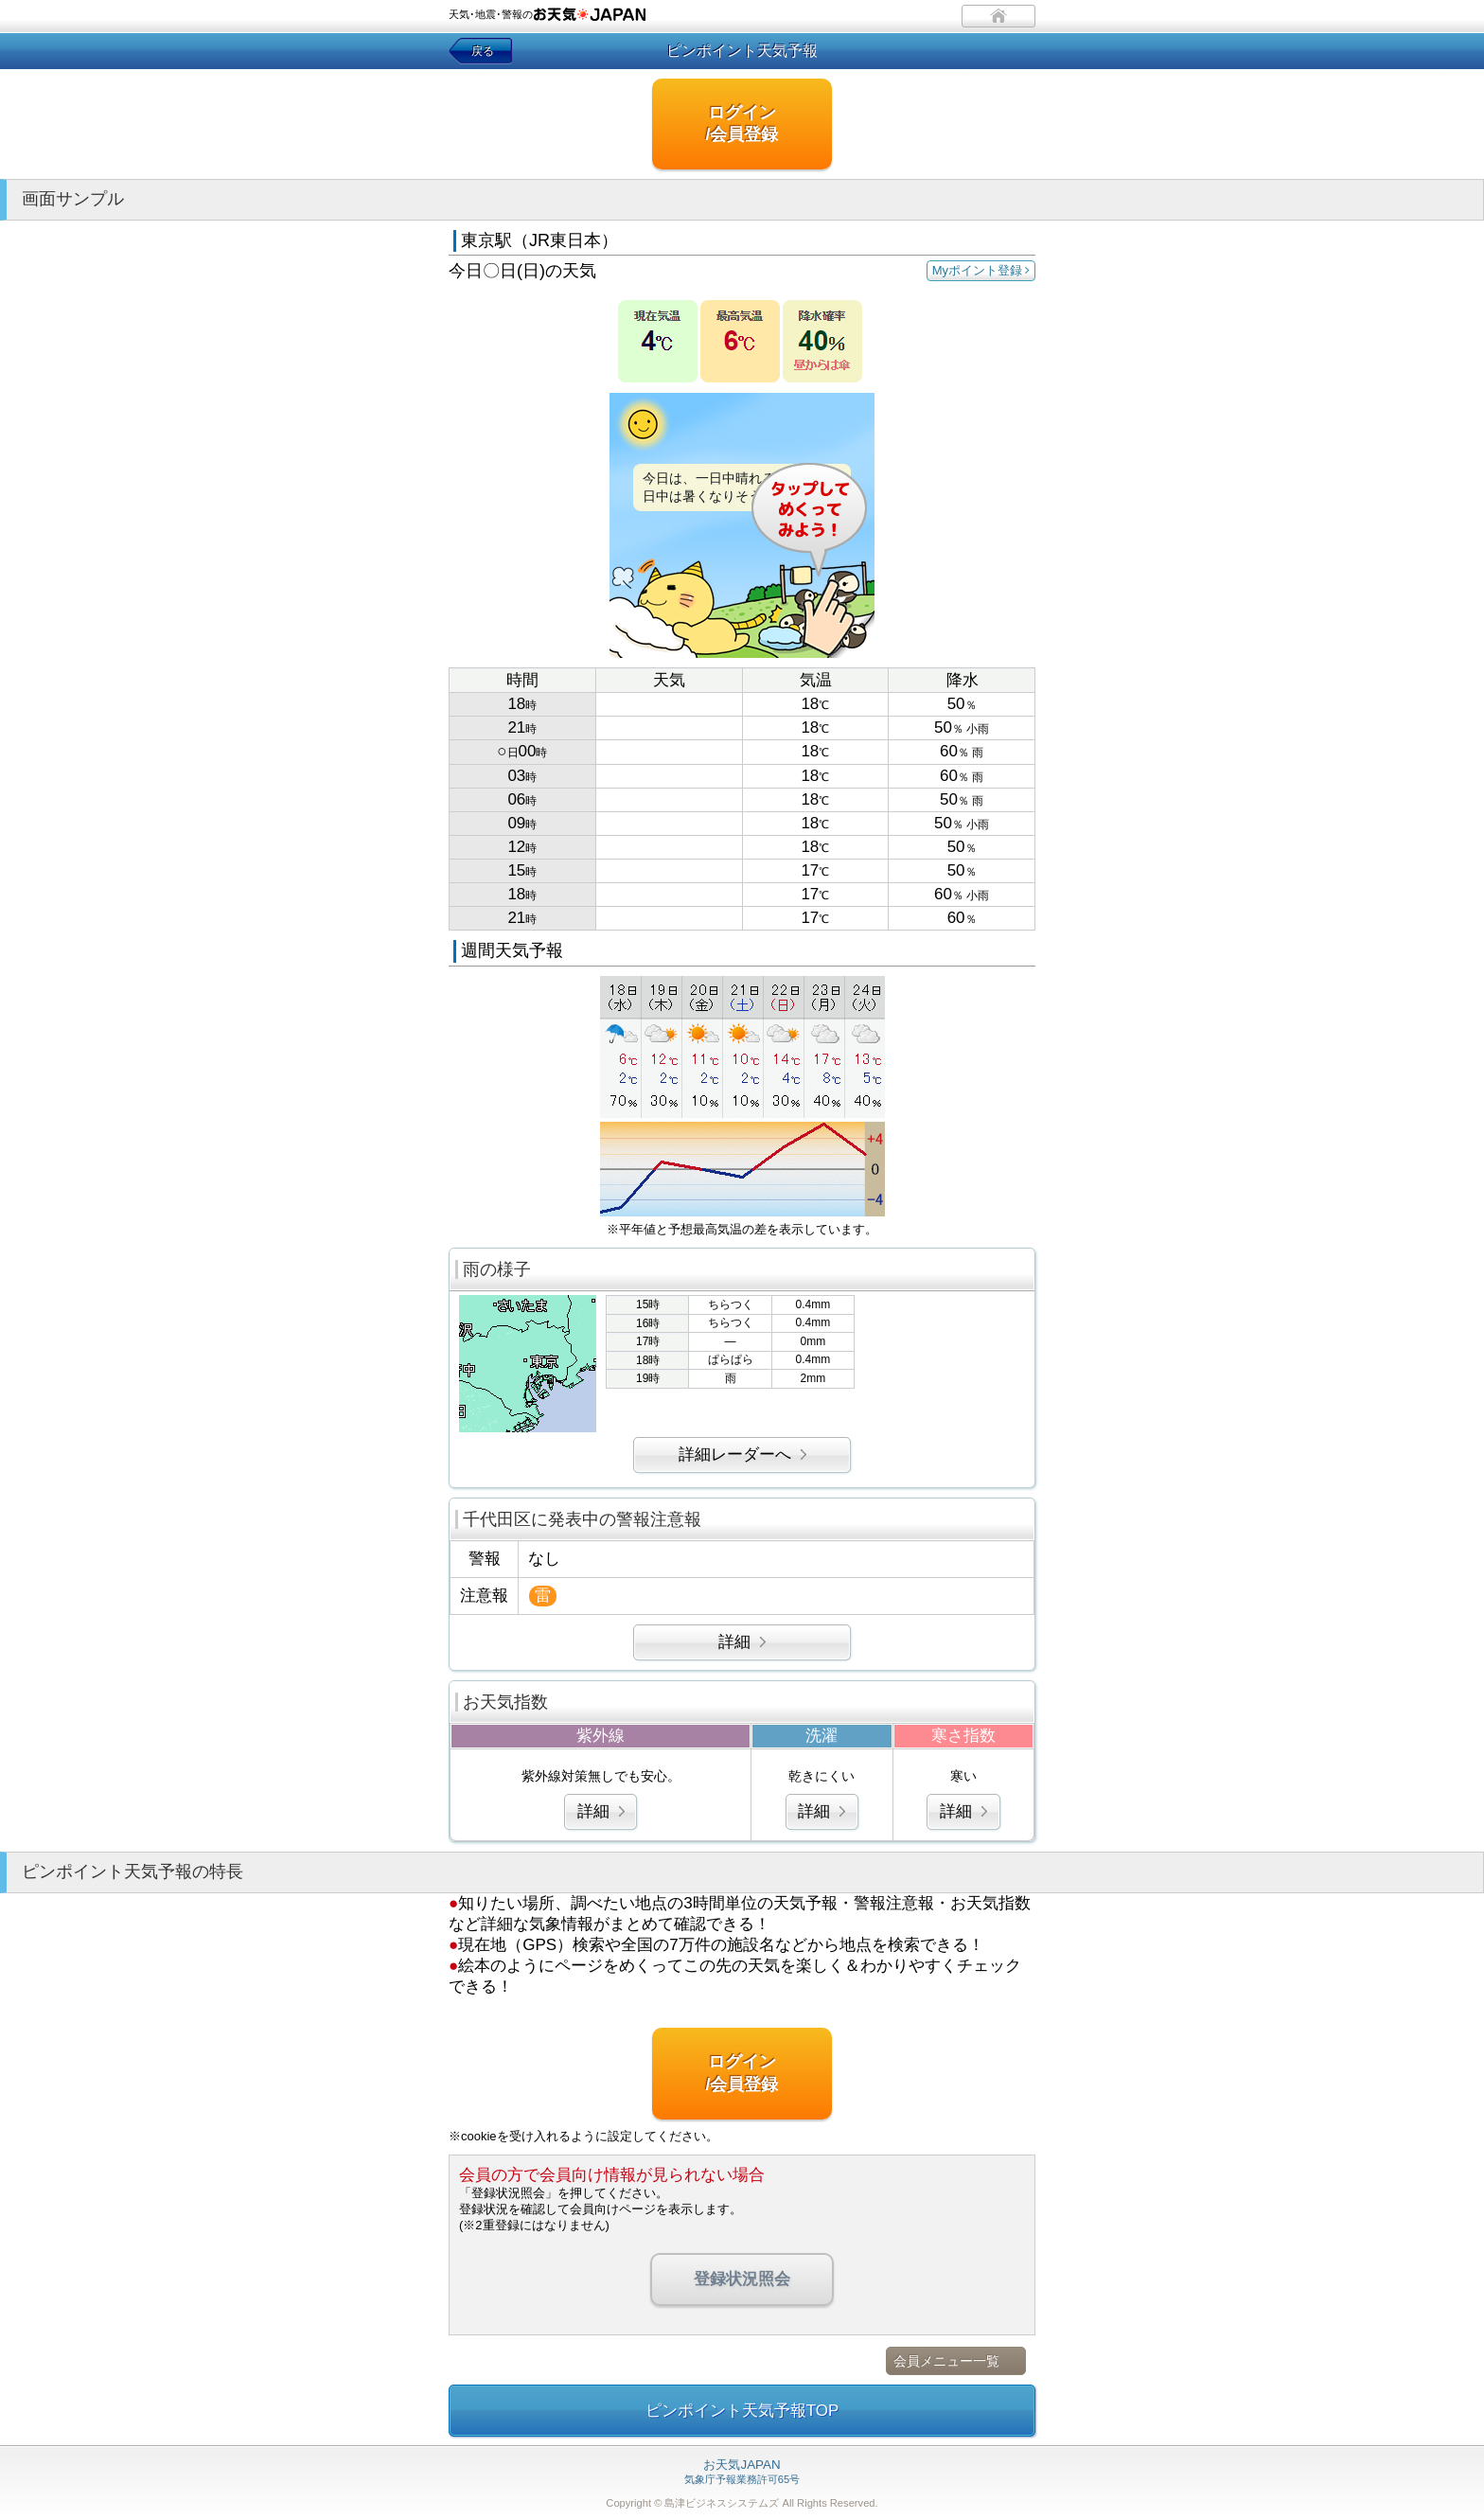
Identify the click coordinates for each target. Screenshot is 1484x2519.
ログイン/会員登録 (741, 123)
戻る (482, 51)
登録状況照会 (742, 2279)
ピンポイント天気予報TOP (742, 2411)
